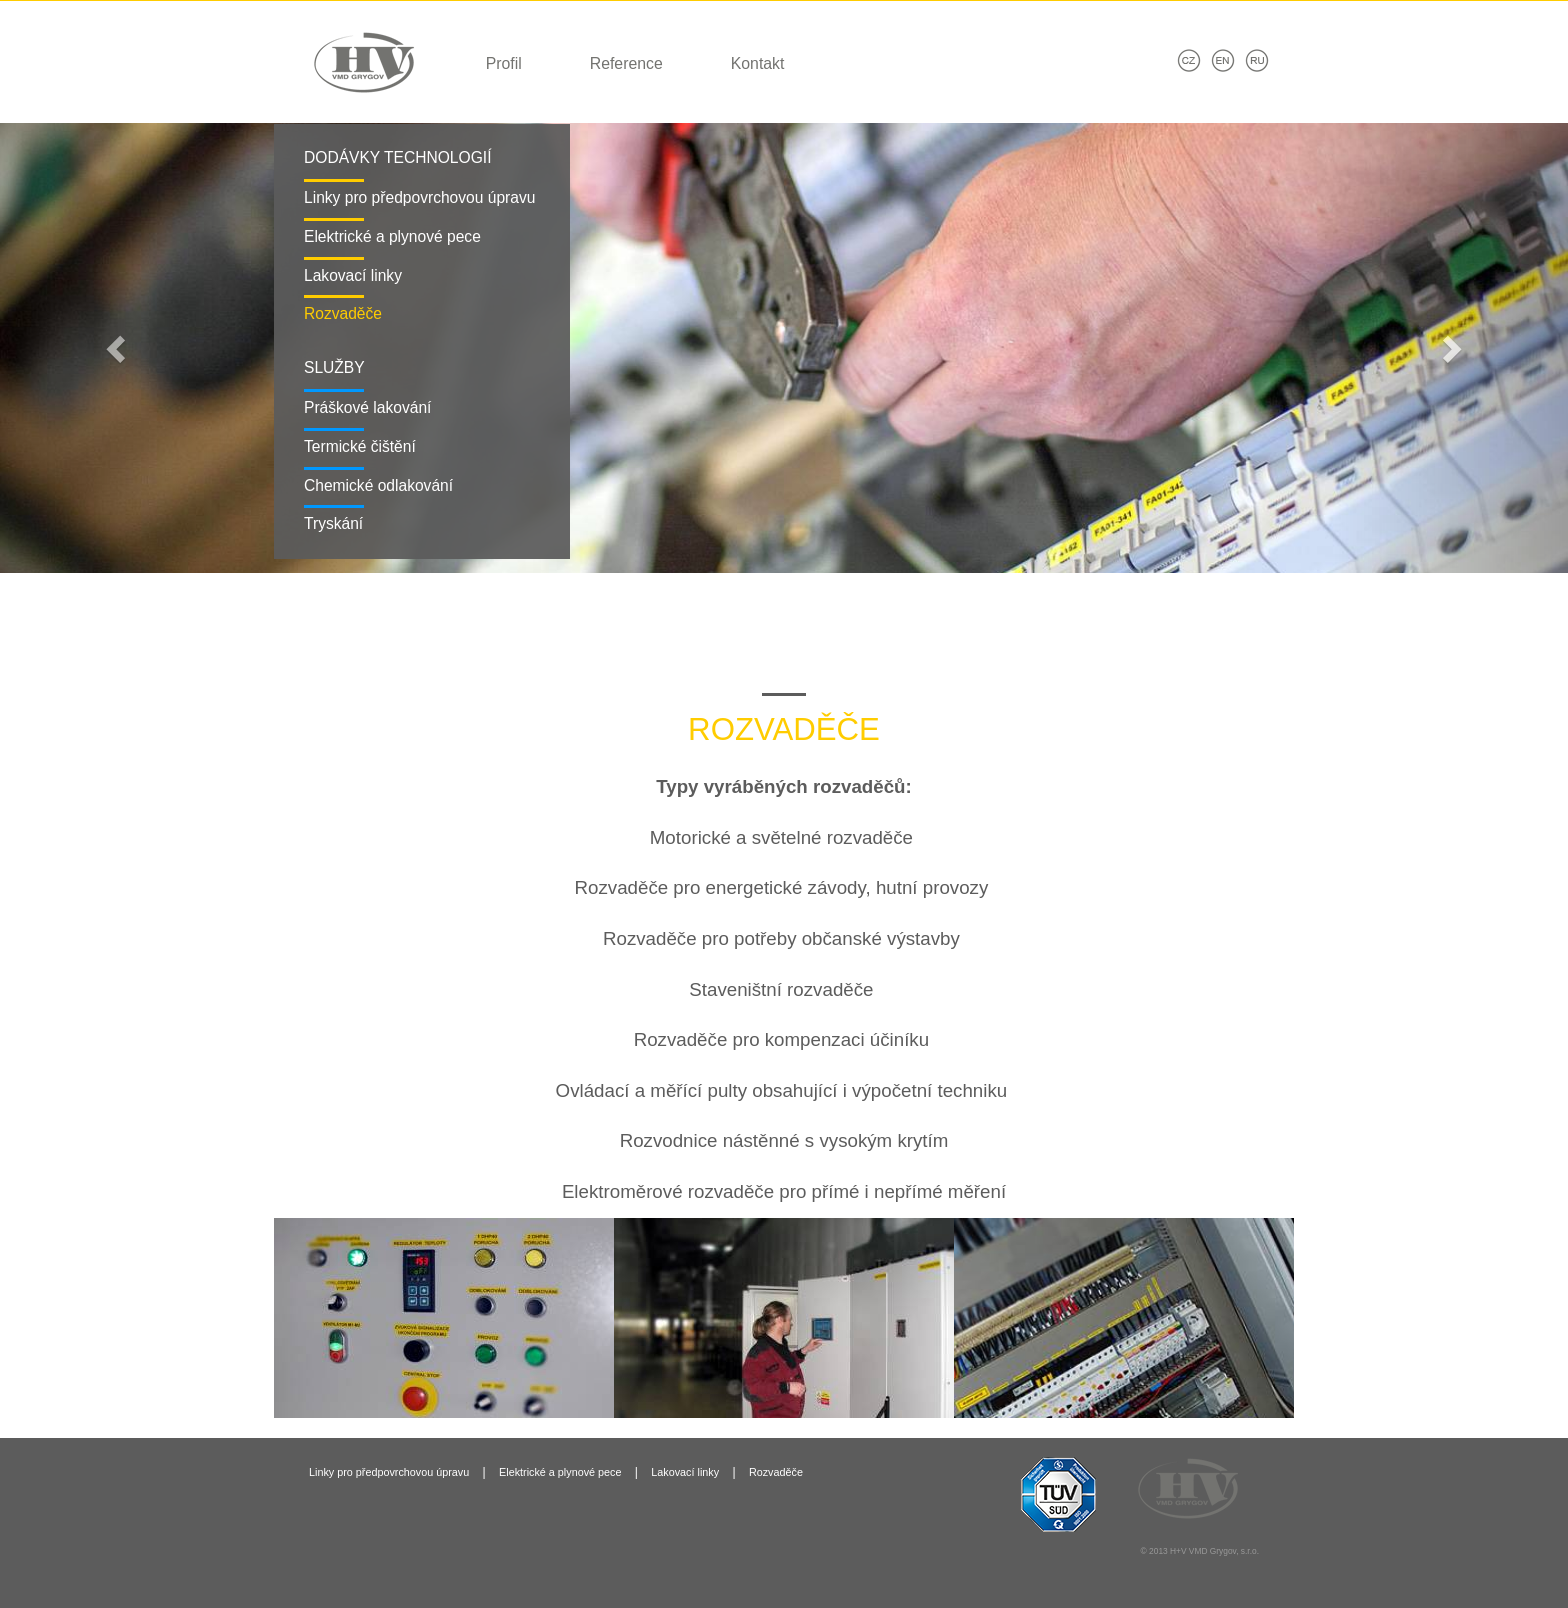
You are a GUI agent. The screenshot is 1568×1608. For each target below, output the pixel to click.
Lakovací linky (353, 275)
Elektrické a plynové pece (392, 236)
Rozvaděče (343, 313)
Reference (626, 63)
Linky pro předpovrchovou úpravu (419, 197)
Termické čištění (360, 446)
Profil (504, 63)
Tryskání (333, 523)
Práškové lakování (367, 407)
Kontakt (758, 63)
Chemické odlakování (378, 485)
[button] (117, 348)
